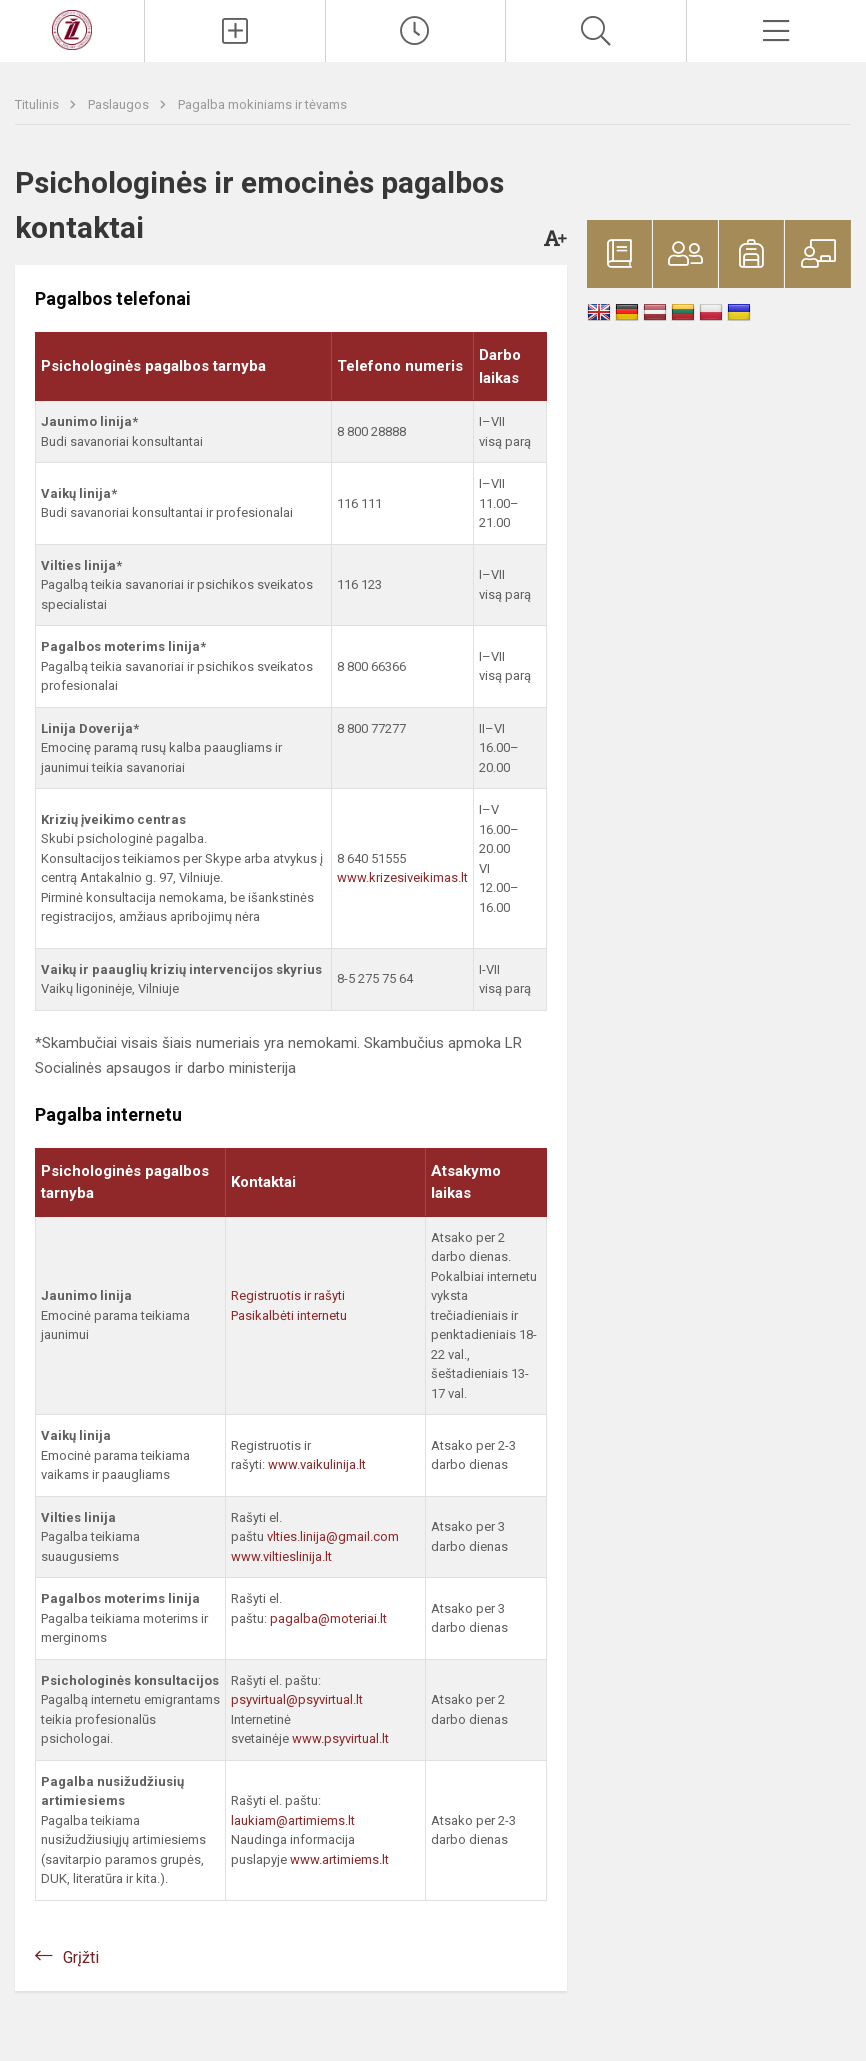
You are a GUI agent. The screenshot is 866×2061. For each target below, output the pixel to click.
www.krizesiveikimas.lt (402, 877)
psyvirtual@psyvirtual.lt (297, 1699)
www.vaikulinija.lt (317, 1464)
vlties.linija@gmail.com (333, 1536)
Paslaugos (120, 104)
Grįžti (81, 1957)
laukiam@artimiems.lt (293, 1820)
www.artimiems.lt (339, 1859)
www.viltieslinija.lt (281, 1556)
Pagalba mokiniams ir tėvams (262, 104)
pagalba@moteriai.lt (328, 1618)
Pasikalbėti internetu (289, 1315)
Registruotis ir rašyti (288, 1295)
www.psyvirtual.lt (342, 1738)
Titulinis (38, 104)
